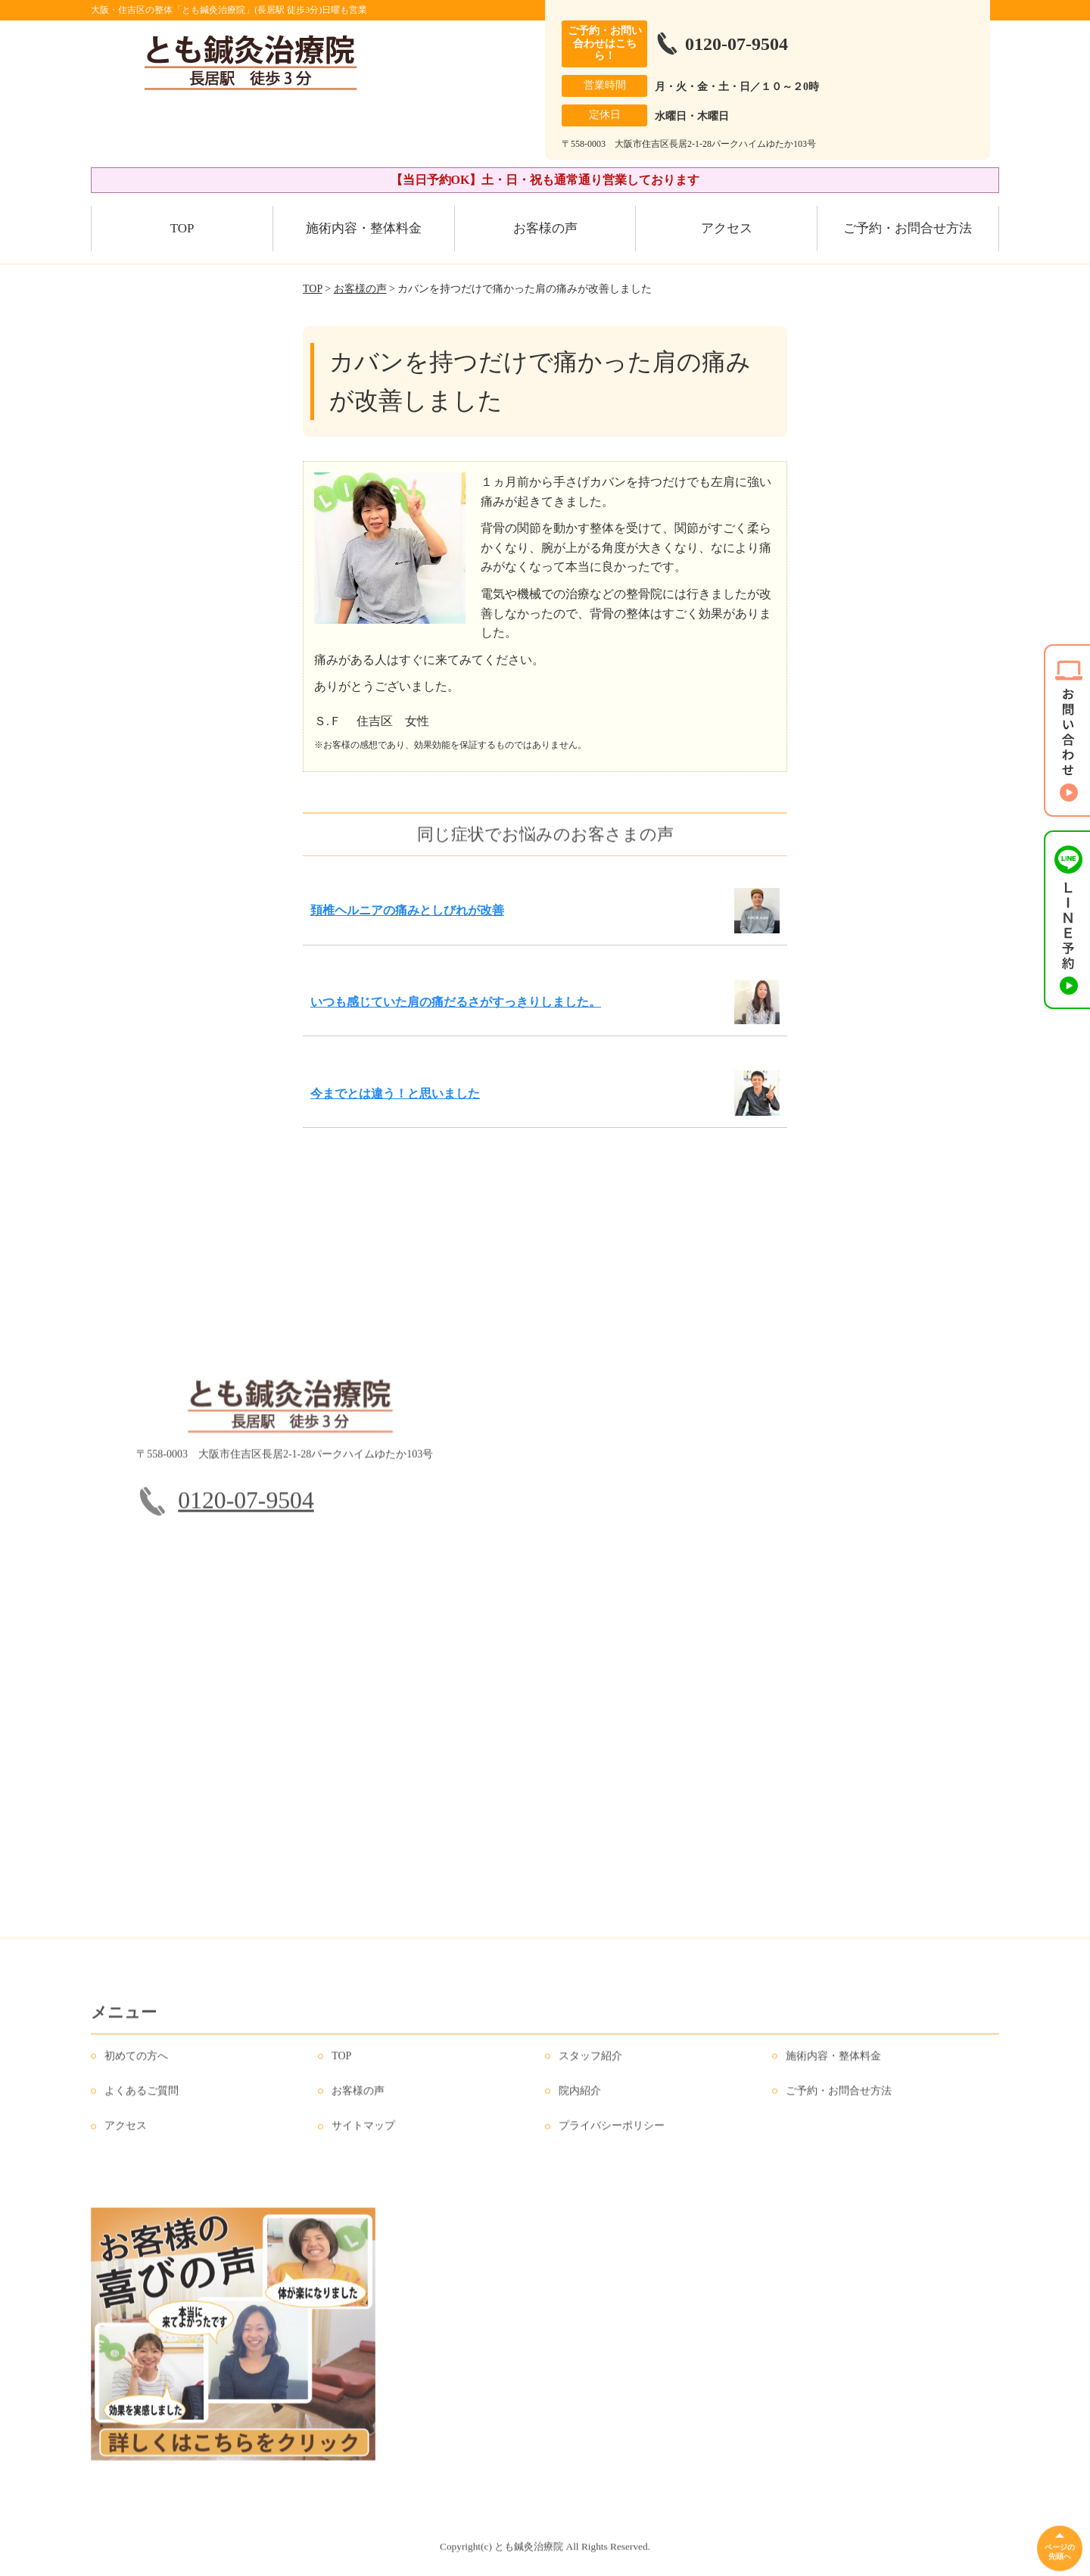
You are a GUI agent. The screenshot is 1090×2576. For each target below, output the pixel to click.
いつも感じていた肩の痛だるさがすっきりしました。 (455, 1001)
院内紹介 (580, 2096)
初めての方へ (136, 2061)
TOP (182, 228)
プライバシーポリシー (612, 2132)
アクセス (726, 228)
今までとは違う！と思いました (395, 1093)
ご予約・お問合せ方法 (907, 228)
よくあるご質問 (141, 2096)
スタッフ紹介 (590, 2061)
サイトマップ (363, 2132)
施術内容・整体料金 (364, 228)
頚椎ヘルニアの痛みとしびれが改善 (407, 910)
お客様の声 (545, 228)
